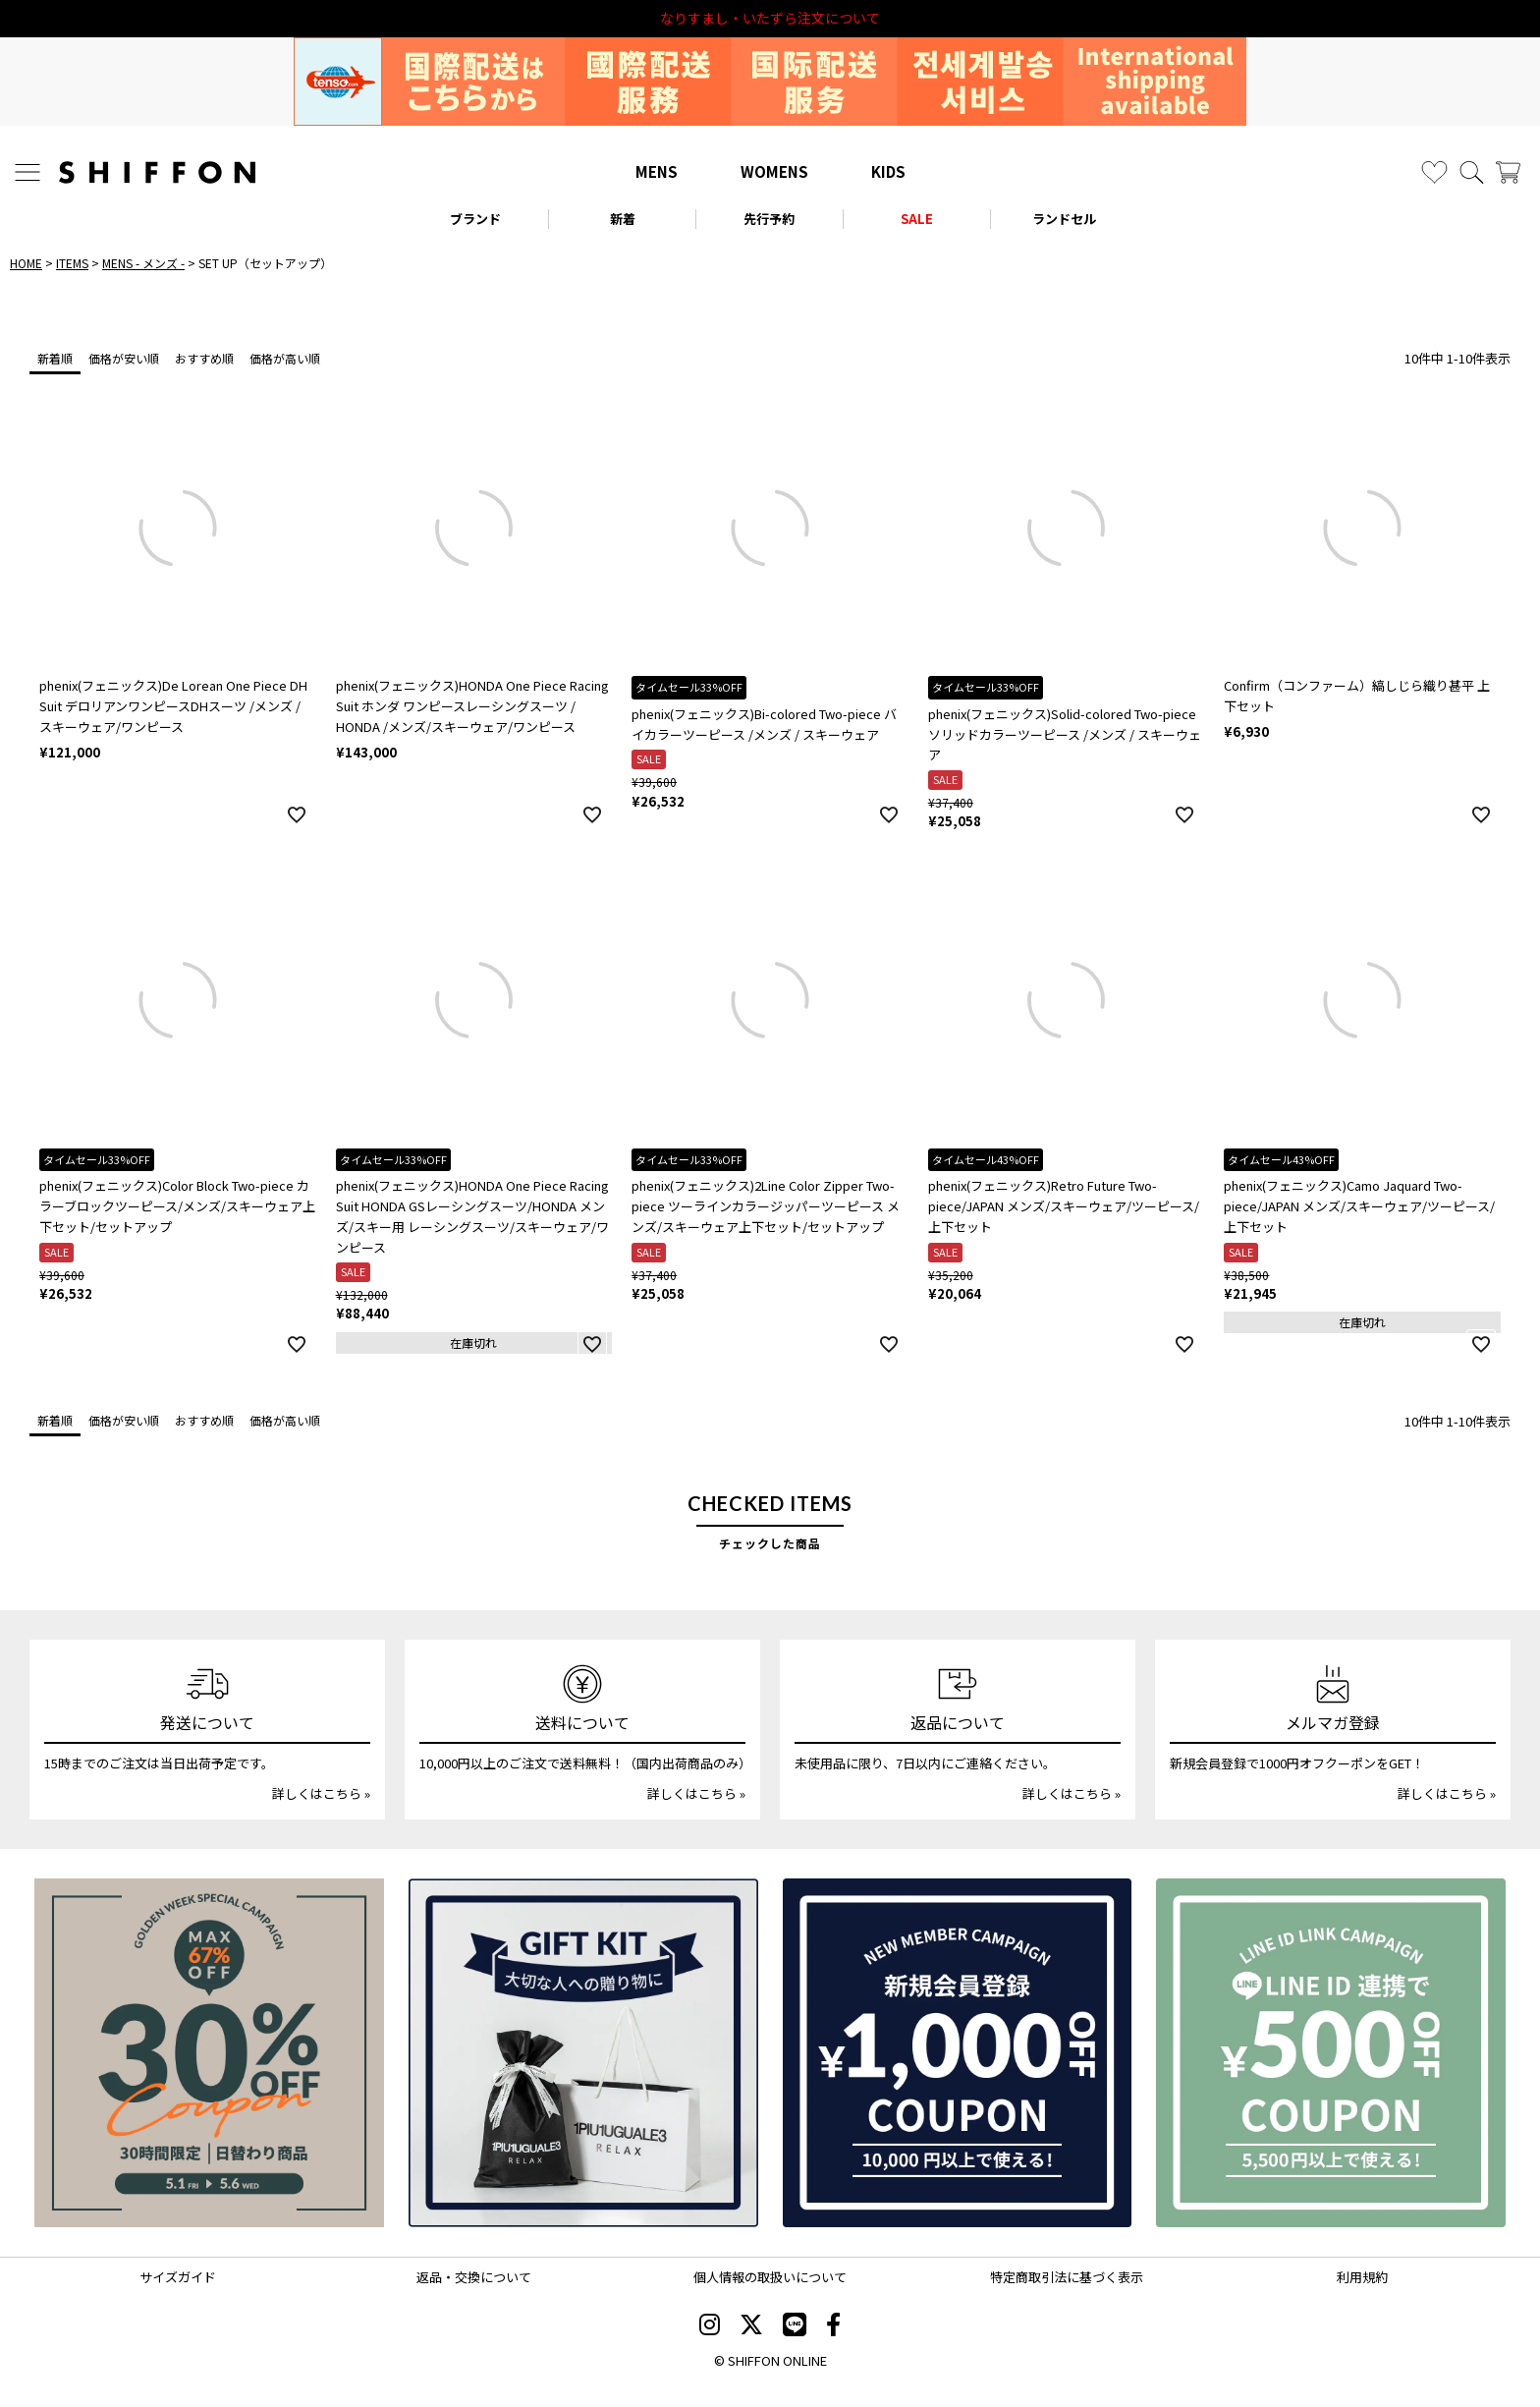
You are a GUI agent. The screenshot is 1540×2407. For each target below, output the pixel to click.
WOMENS (774, 171)
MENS (656, 171)
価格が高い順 (284, 358)
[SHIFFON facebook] (833, 2326)
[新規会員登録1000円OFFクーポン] (957, 2053)
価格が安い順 (123, 358)
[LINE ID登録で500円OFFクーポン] (1331, 2053)
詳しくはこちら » (321, 1793)
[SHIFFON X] (751, 2326)
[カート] (1508, 172)
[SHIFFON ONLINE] (157, 172)
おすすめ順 (204, 358)
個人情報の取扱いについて (770, 2276)
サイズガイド (177, 2276)
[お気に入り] (1434, 172)
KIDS (888, 171)
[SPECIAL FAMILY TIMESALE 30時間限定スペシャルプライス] (209, 2053)
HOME (26, 262)
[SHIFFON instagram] (709, 2326)
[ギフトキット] (583, 2053)
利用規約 (1362, 2276)
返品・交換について (473, 2276)
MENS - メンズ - (143, 262)
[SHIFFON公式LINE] (794, 2326)
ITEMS (72, 262)
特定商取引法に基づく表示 (1066, 2276)
